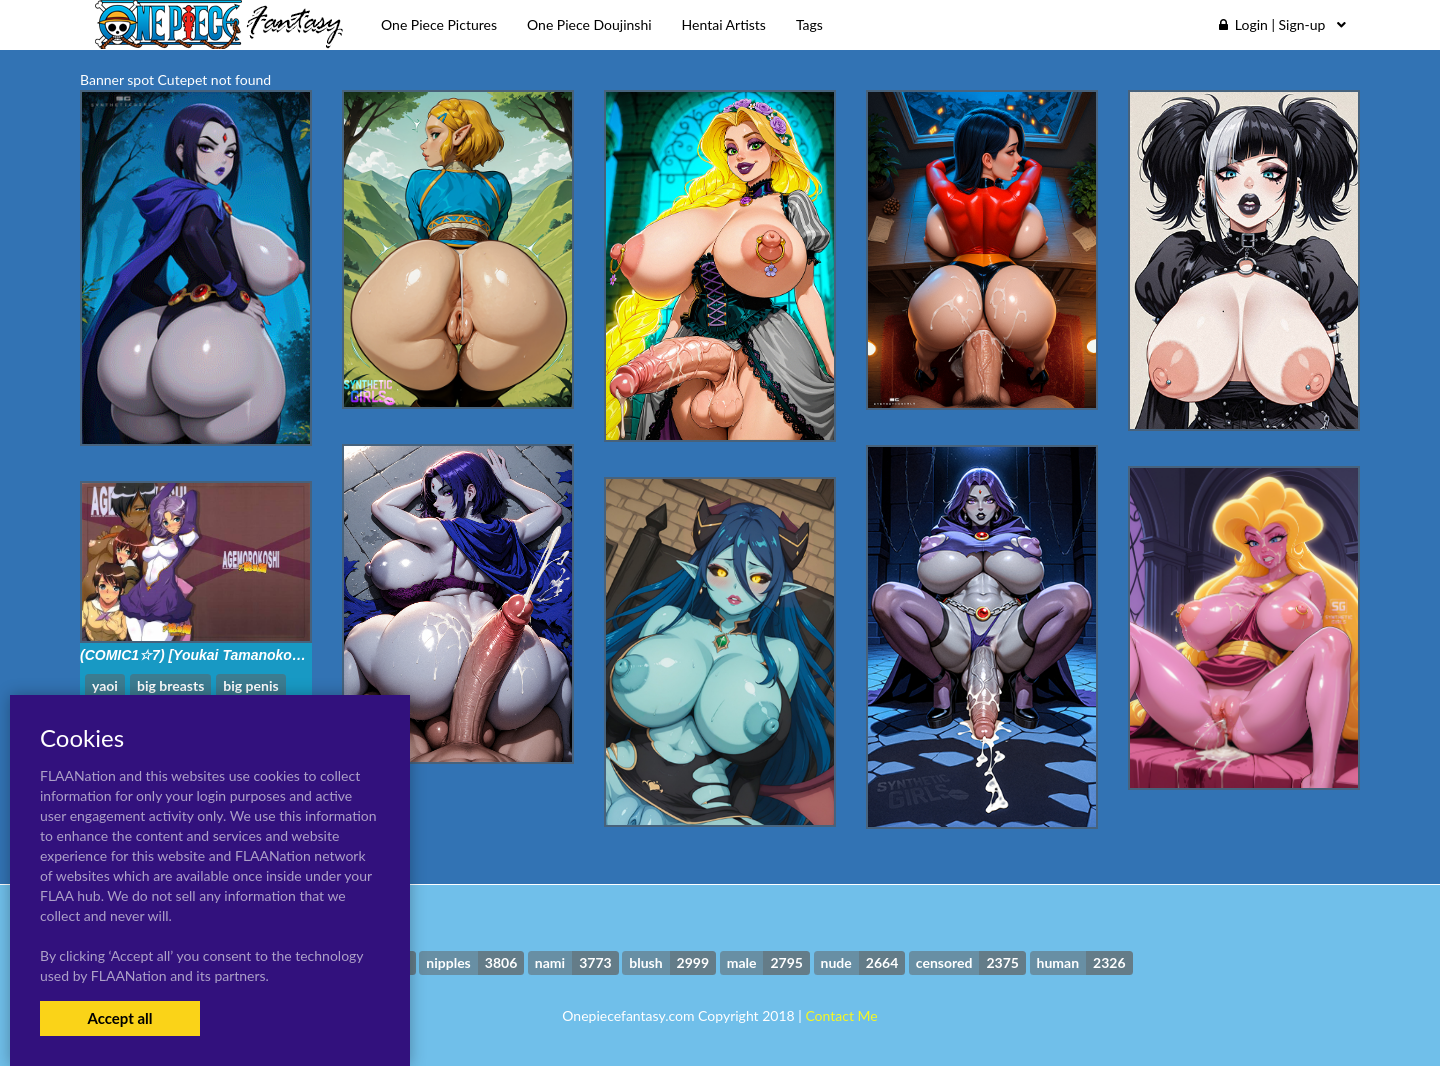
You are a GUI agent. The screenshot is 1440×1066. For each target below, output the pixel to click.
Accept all (119, 1018)
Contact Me (841, 1015)
